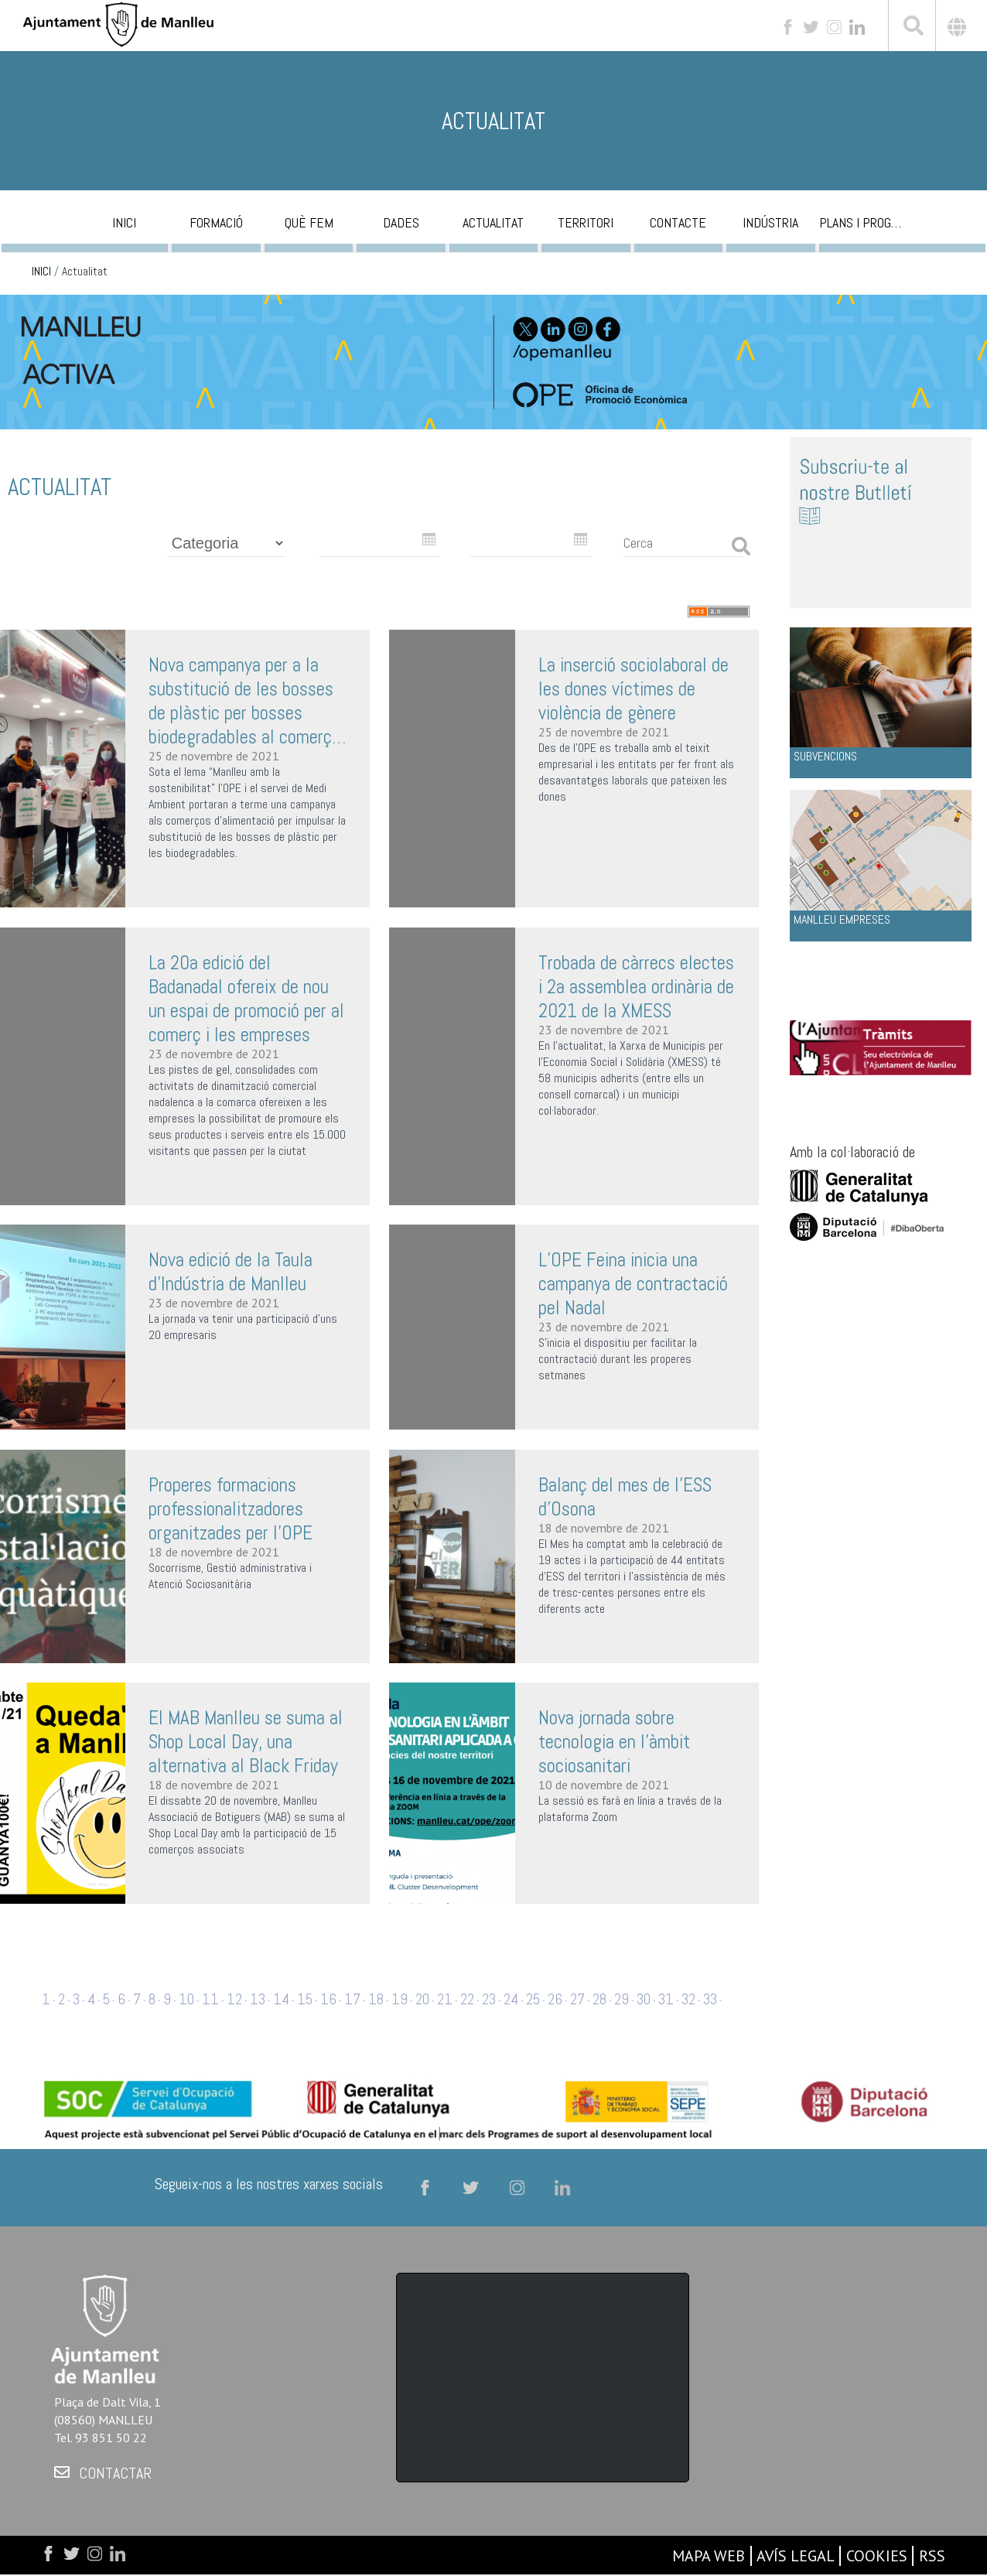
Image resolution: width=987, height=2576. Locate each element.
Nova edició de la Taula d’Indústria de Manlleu (230, 1272)
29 (621, 1999)
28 (599, 1999)
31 (666, 1999)
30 (644, 1999)
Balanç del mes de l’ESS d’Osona (625, 1497)
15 (304, 1999)
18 (376, 1999)
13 (257, 1999)
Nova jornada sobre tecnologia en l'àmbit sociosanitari (614, 1742)
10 (186, 1999)
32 (688, 1999)
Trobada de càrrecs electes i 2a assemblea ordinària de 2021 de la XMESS (636, 987)
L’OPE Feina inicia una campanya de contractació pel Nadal (633, 1284)
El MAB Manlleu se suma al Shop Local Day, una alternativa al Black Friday (246, 1742)
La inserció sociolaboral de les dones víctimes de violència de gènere (633, 689)
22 (467, 1999)
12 (234, 1999)
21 (445, 1999)
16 (328, 1999)
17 (352, 1999)
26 (555, 1999)
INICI (41, 271)
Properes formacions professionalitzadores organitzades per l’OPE (230, 1509)
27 (577, 1999)
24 (511, 1999)
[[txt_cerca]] (912, 28)
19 (399, 1999)
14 (281, 1999)
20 (422, 1999)
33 (710, 1999)
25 (533, 1999)
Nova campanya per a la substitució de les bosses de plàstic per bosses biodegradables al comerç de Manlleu (241, 701)
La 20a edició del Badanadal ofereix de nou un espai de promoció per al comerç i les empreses (246, 999)
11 (210, 1999)
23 (489, 1999)
